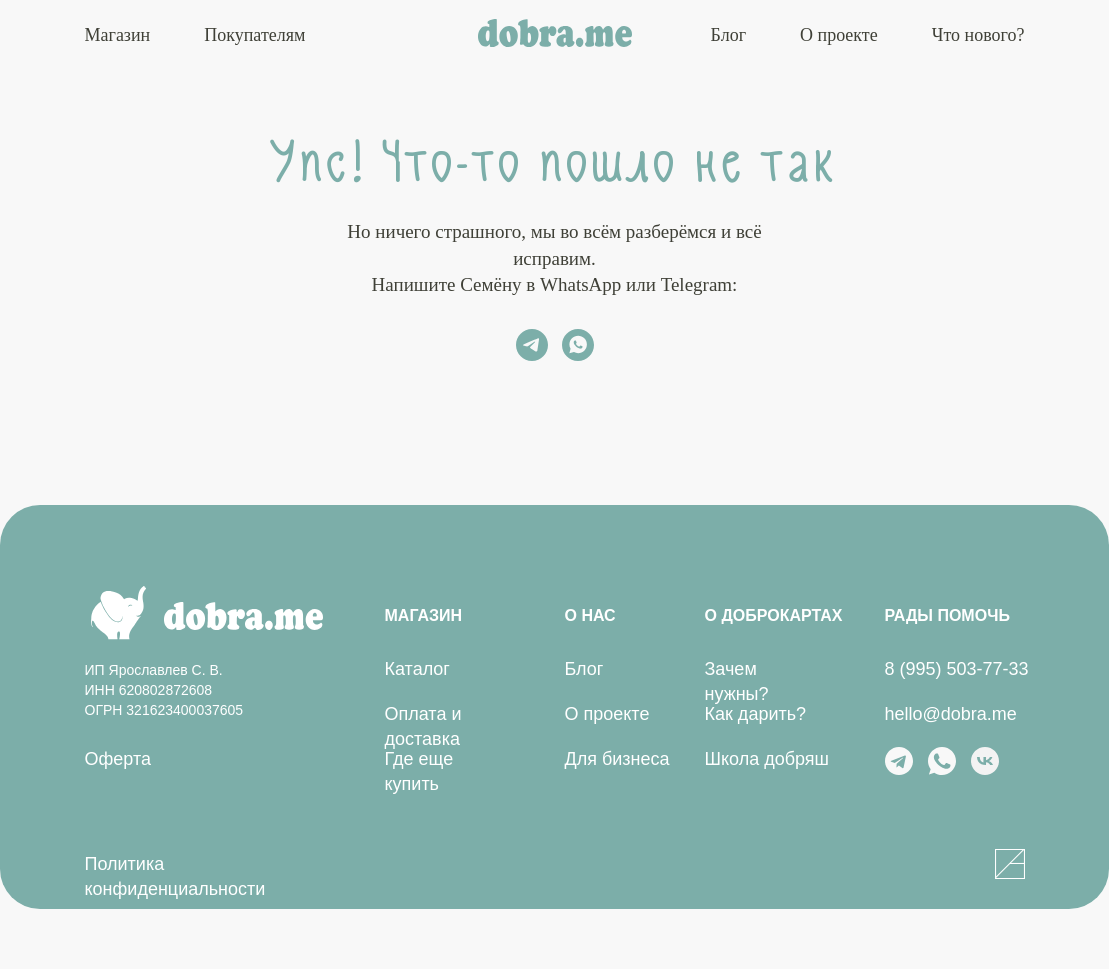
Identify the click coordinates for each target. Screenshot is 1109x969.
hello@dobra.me (951, 714)
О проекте (839, 35)
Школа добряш (767, 759)
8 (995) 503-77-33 (957, 669)
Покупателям (254, 35)
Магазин (118, 35)
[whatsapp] (578, 345)
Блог (728, 35)
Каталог (417, 669)
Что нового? (978, 35)
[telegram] (532, 345)
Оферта (118, 759)
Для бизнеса (617, 759)
